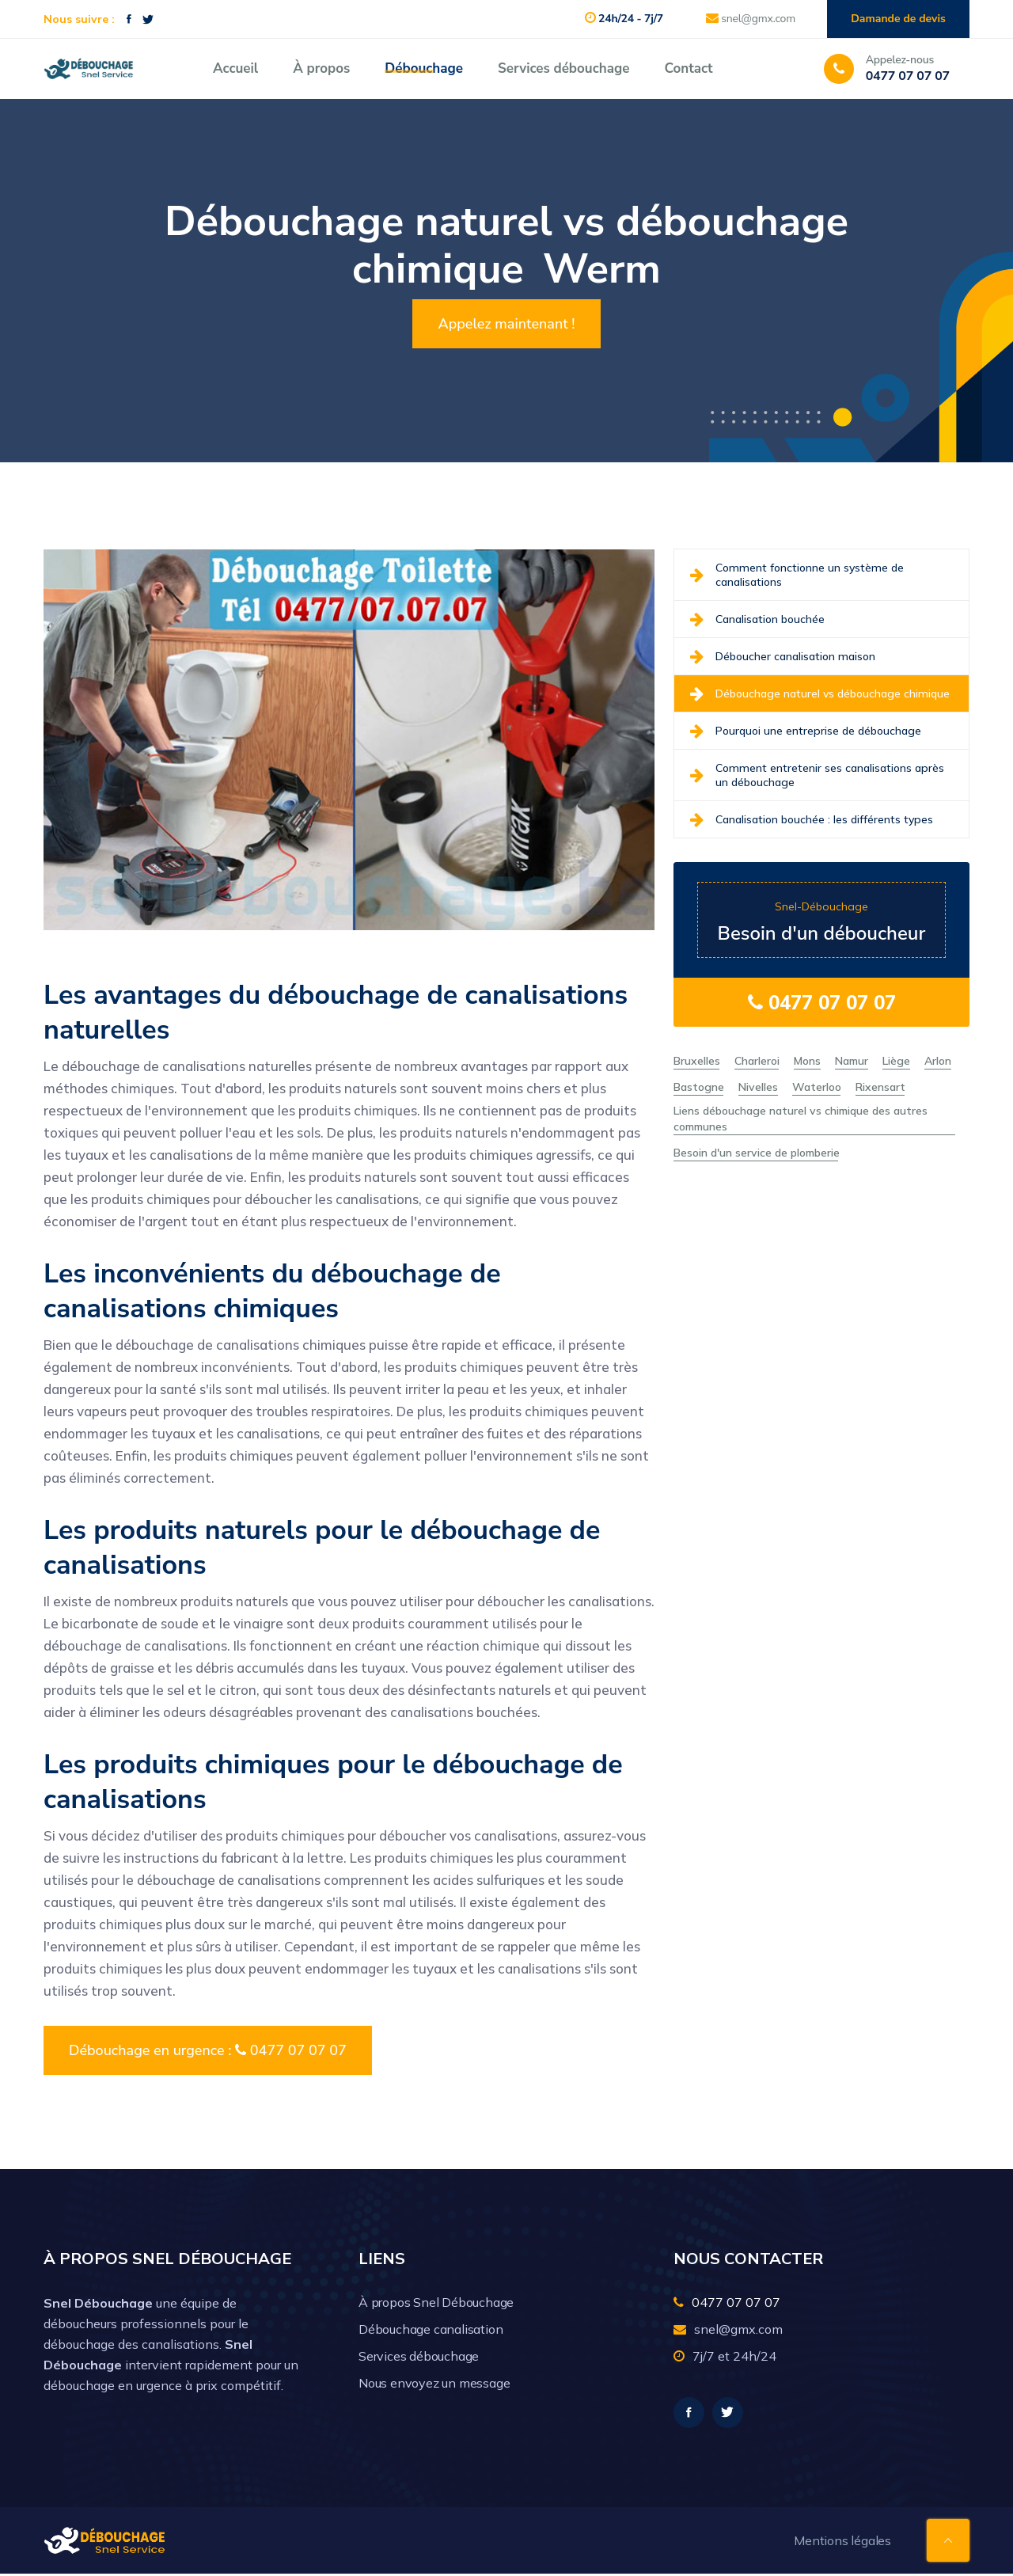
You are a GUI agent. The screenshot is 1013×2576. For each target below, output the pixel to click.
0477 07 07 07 (822, 1002)
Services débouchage (563, 68)
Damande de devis (897, 18)
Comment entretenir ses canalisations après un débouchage (817, 775)
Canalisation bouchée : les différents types (811, 819)
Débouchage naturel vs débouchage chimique (820, 693)
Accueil (235, 68)
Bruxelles (696, 1061)
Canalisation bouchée (757, 619)
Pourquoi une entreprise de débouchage (805, 731)
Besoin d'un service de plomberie (756, 1153)
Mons (807, 1061)
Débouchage (424, 68)
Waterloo (816, 1087)
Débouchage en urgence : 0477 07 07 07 (208, 2050)
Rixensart (880, 1087)
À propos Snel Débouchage (436, 2302)
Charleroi (757, 1061)
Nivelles (758, 1087)
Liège (896, 1061)
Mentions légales (842, 2543)
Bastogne (698, 1087)
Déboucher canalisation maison (782, 656)
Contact (688, 68)
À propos (321, 68)
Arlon (937, 1061)
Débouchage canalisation (431, 2329)
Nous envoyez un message (434, 2383)
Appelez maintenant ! (506, 323)
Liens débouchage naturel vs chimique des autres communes (800, 1119)
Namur (851, 1061)
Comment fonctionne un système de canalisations (797, 574)
